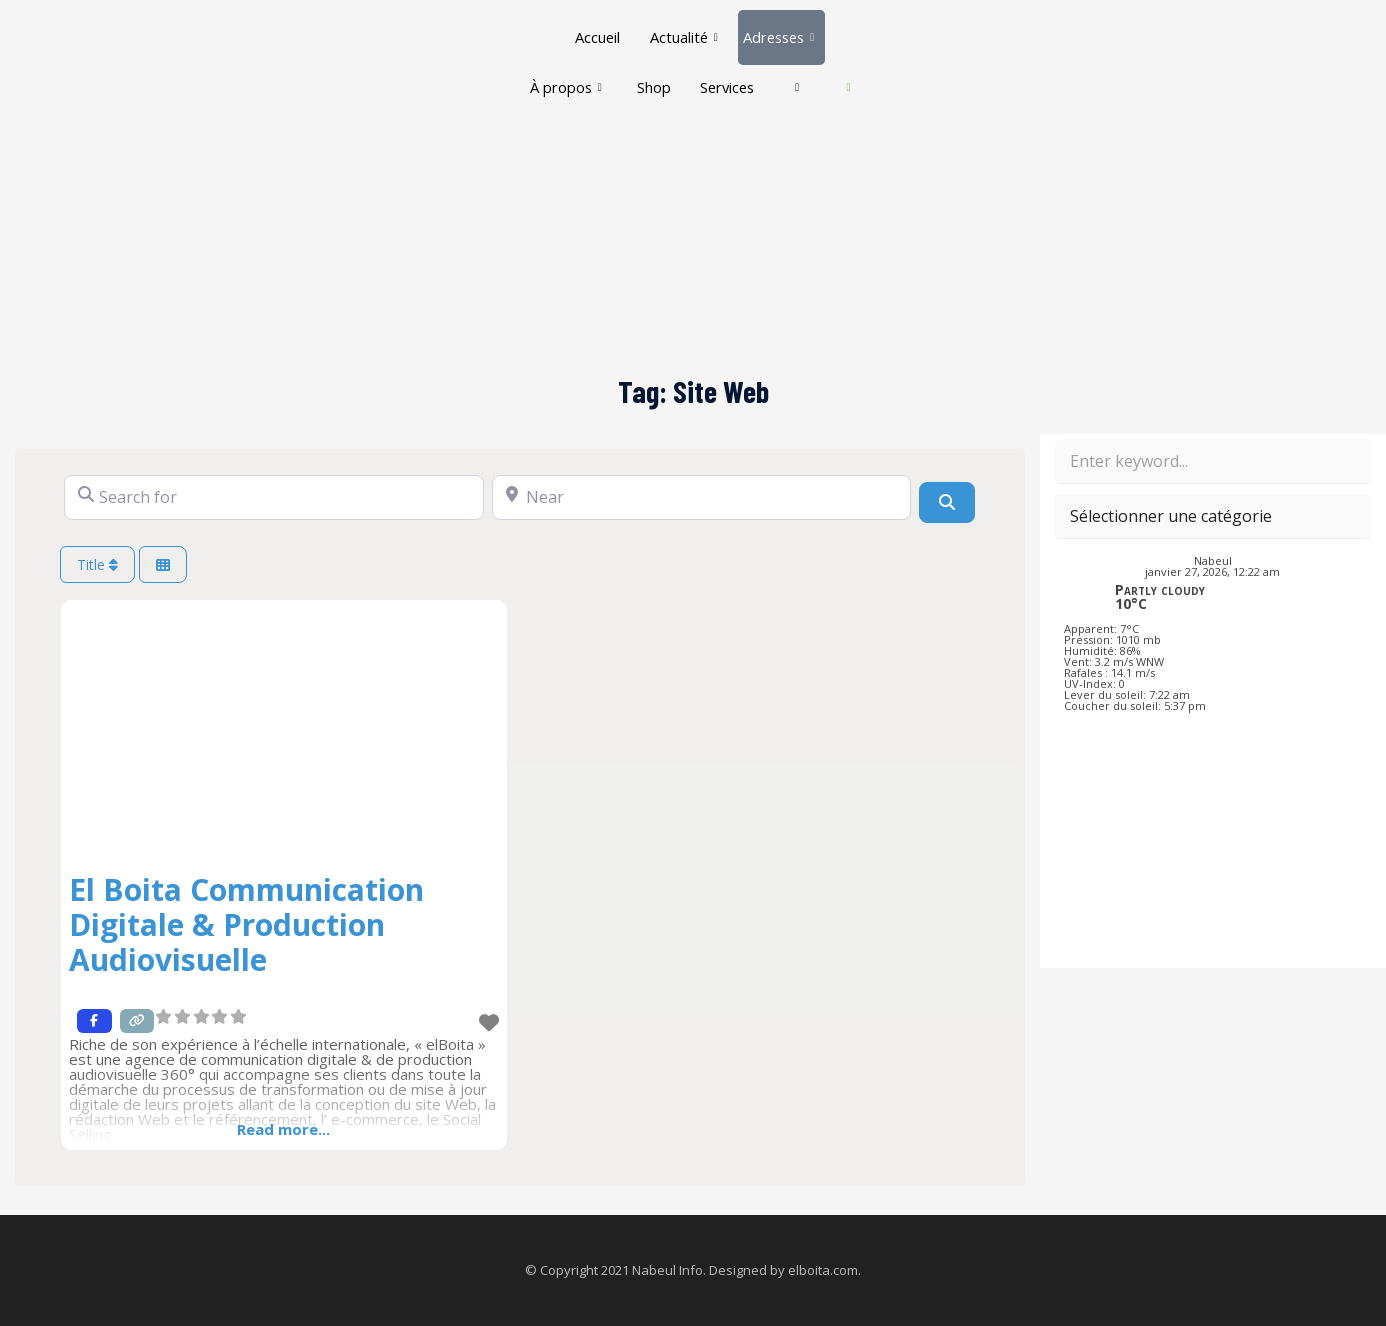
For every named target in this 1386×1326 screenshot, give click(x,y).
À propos (587, 66)
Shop (677, 66)
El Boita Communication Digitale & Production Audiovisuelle (246, 924)
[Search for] (274, 497)
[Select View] (163, 564)
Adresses (780, 30)
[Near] (702, 497)
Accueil (594, 30)
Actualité (681, 30)
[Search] (947, 502)
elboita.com (823, 1270)
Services (753, 66)
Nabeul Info (667, 1270)
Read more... (283, 1129)
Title (97, 564)
